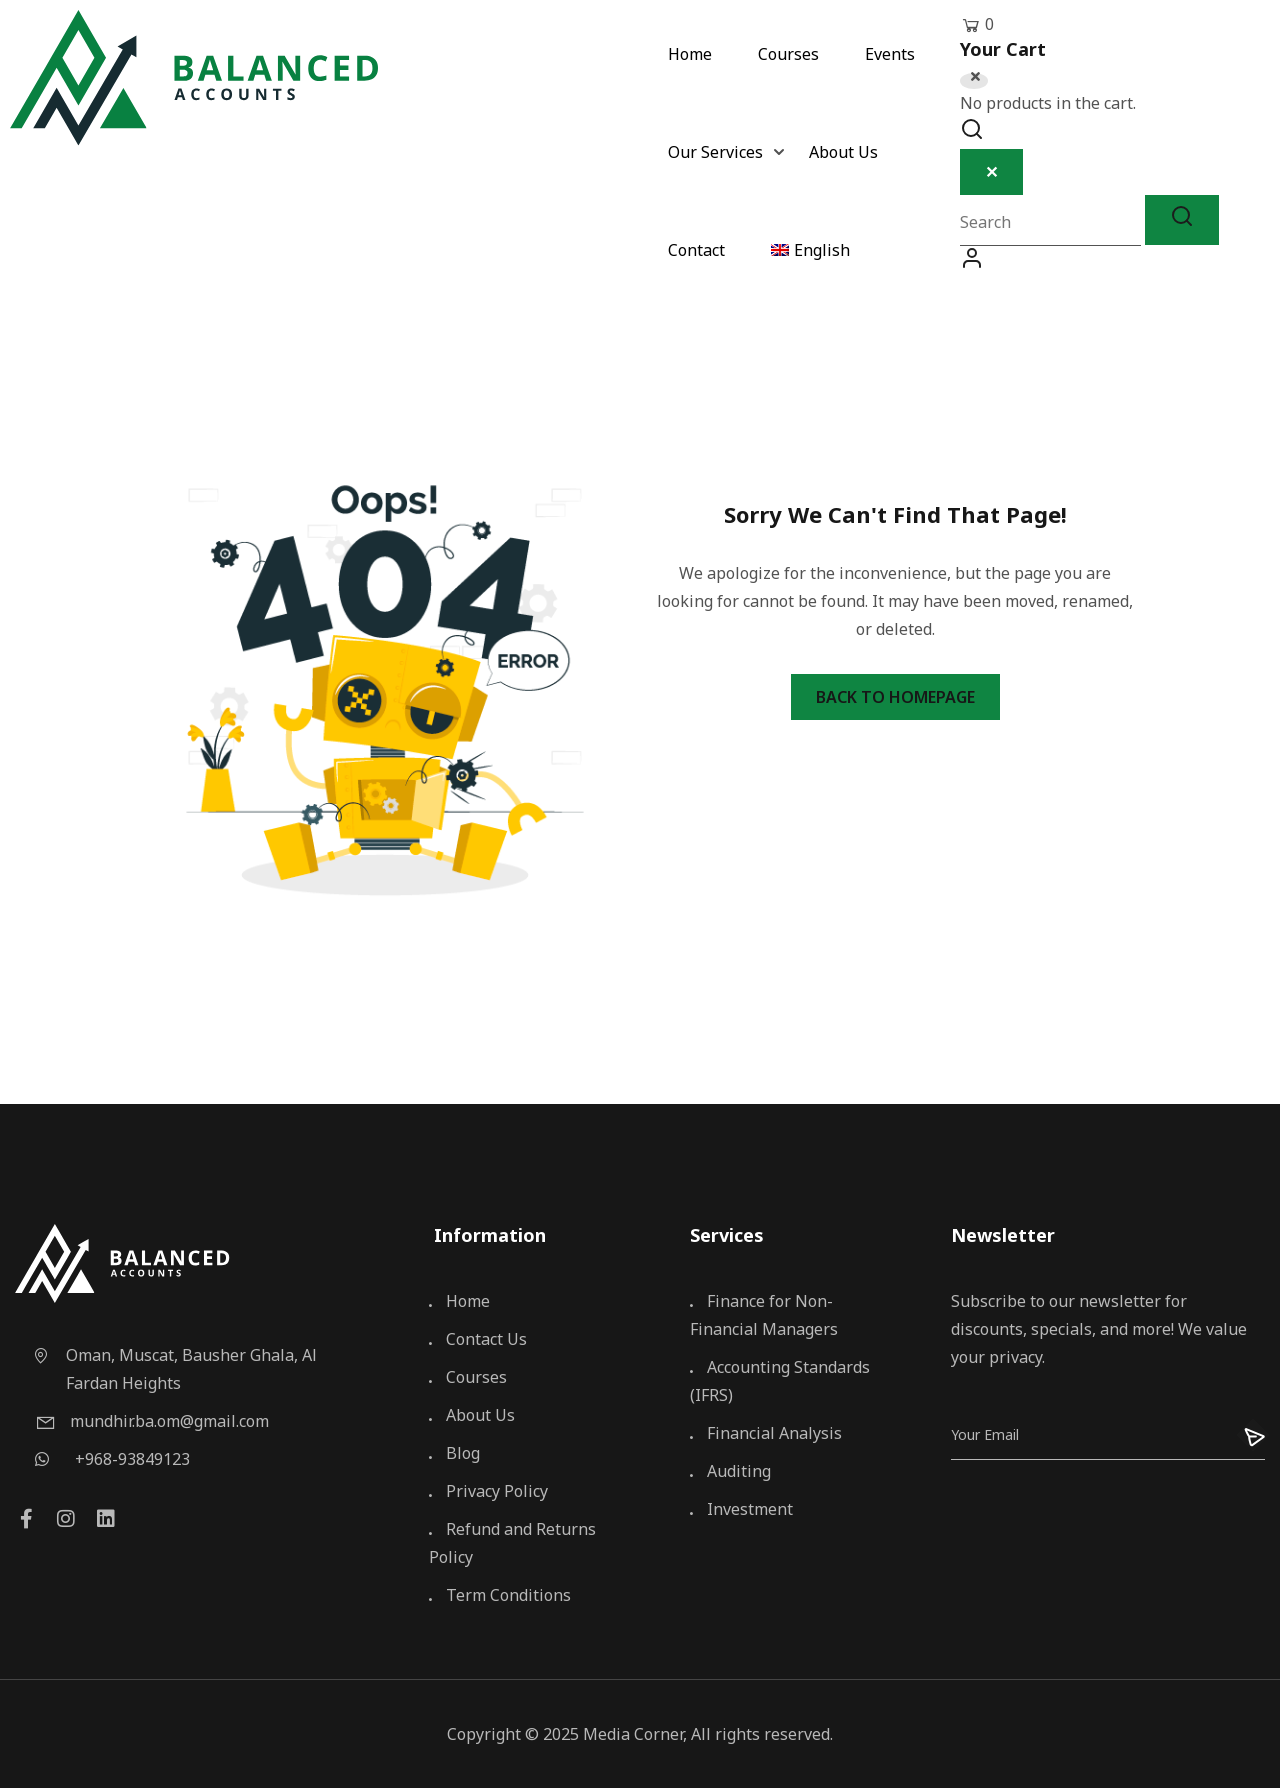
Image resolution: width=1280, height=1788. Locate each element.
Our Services (715, 153)
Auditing (730, 1471)
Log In (972, 263)
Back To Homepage (895, 697)
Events (890, 55)
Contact (696, 251)
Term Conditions (500, 1595)
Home (690, 55)
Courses (788, 55)
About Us (843, 153)
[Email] (1085, 1435)
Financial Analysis (766, 1433)
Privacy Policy (488, 1491)
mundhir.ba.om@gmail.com (152, 1421)
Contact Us (478, 1339)
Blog (454, 1453)
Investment (741, 1509)
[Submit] (1242, 1435)
